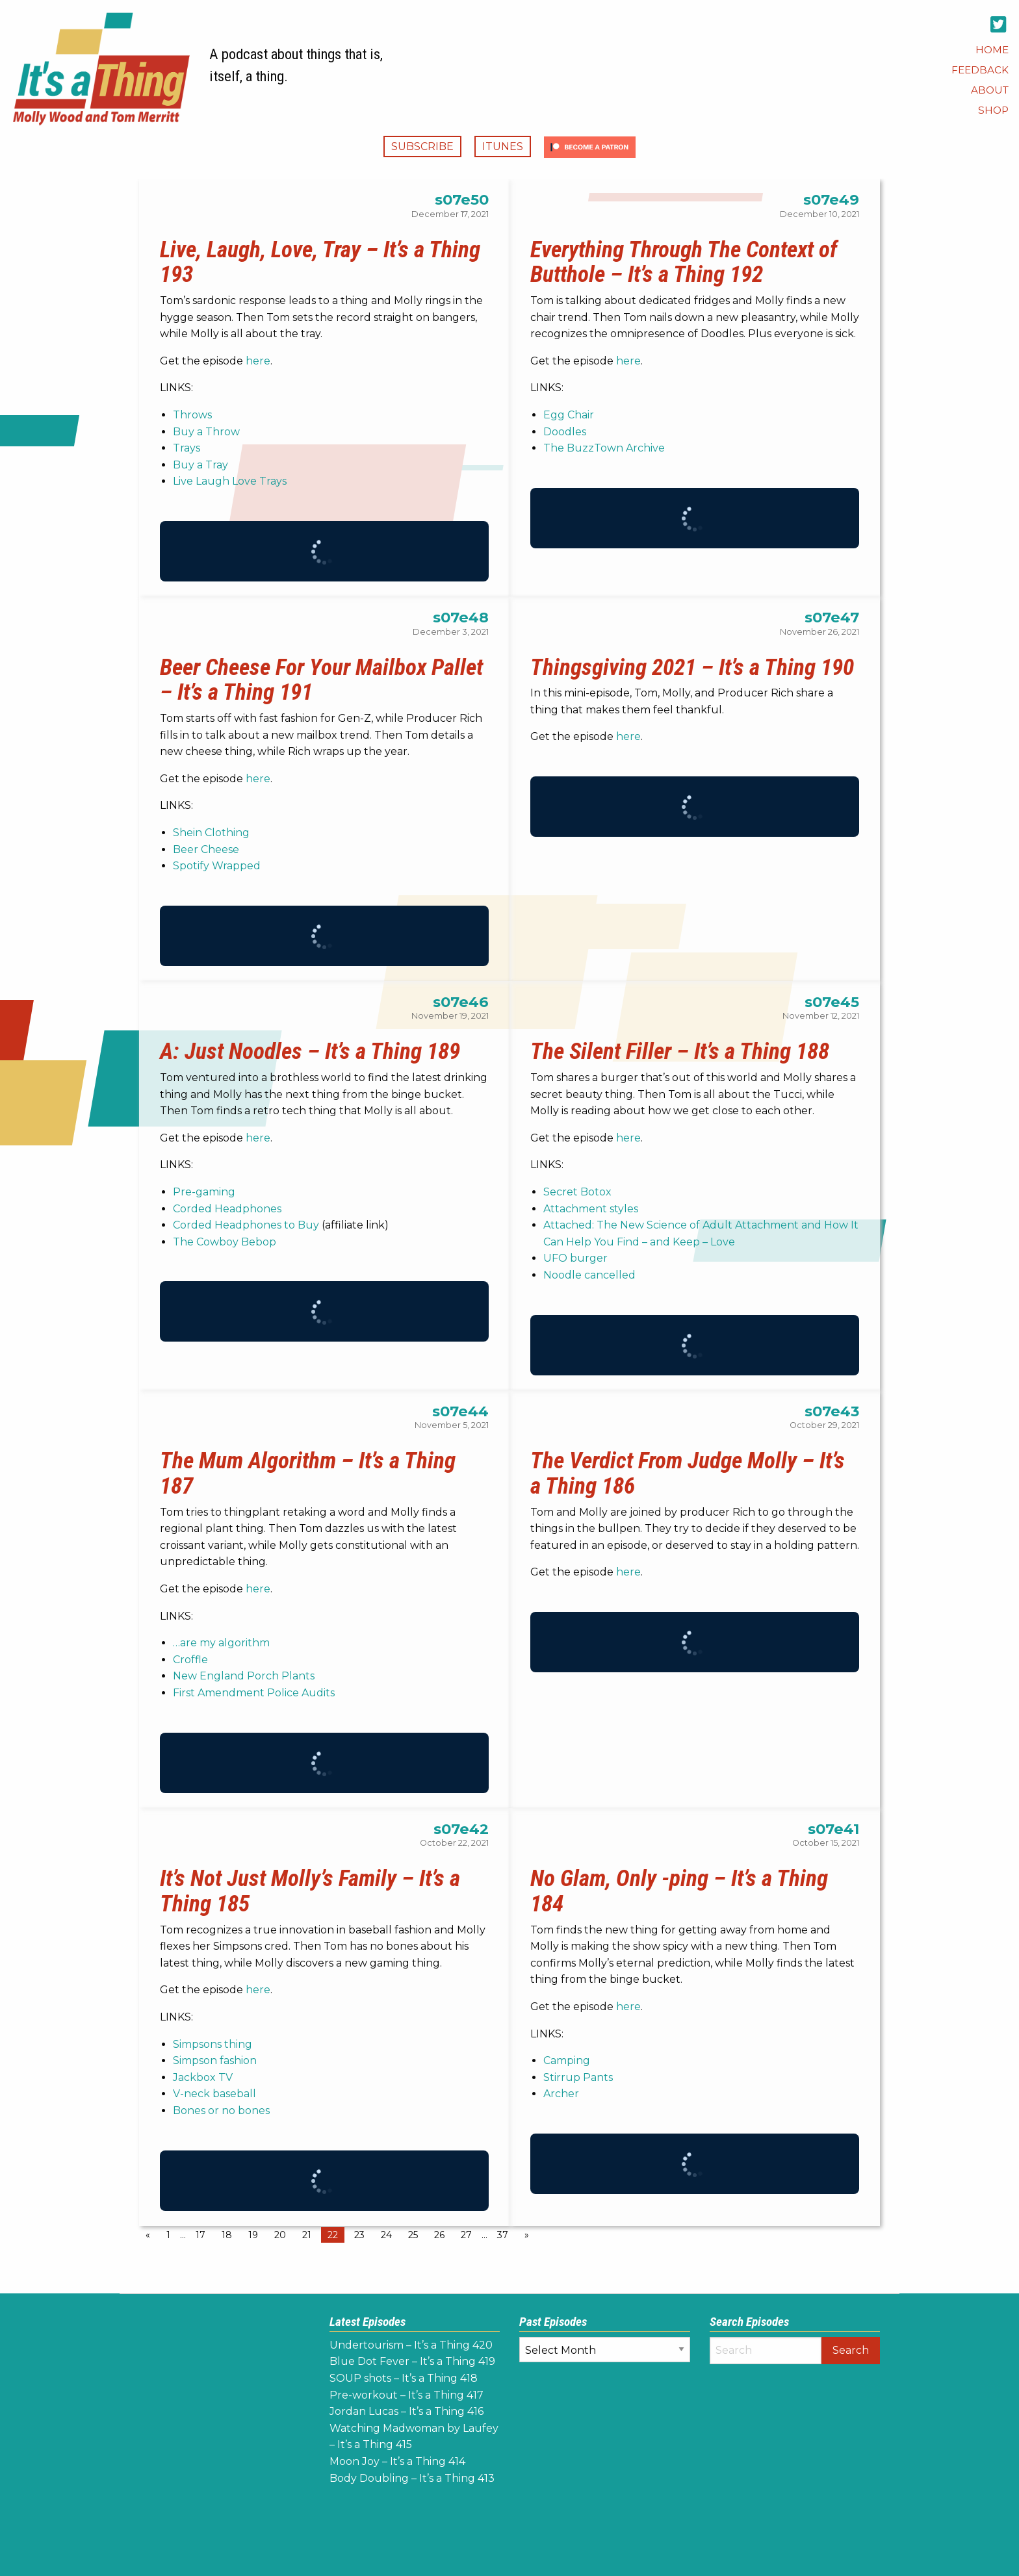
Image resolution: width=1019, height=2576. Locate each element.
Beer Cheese (206, 849)
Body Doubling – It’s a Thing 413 (412, 2478)
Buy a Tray (200, 465)
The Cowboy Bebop (224, 1242)
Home (992, 50)
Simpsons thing (212, 2044)
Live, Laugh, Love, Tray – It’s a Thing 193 (320, 262)
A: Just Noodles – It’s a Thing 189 (310, 1051)
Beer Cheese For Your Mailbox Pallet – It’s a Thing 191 (321, 680)
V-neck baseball (214, 2093)
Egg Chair (568, 415)
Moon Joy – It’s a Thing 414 (397, 2461)
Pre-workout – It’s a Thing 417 (406, 2395)
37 (502, 2235)
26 (439, 2235)
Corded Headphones (227, 1209)
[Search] (766, 2350)
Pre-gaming (204, 1192)
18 (227, 2235)
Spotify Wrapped (217, 866)
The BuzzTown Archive (604, 448)
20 (280, 2235)
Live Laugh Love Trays (230, 481)
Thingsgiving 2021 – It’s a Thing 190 (692, 667)
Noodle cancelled (589, 1275)
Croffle (190, 1659)
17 (200, 2235)
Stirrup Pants (578, 2077)
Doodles (564, 432)
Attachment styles (590, 1209)
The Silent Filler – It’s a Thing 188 (679, 1051)
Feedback (980, 70)
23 (359, 2235)
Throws (192, 415)
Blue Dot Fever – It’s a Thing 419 (412, 2361)
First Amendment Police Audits (254, 1693)
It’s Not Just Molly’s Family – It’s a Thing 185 (310, 1891)
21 (306, 2235)
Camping (566, 2060)
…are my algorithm (221, 1643)
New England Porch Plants (244, 1676)
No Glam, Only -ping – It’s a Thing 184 (679, 1891)
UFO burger (575, 1258)
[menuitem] (992, 50)
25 (413, 2235)
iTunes (502, 146)
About (990, 90)
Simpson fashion (215, 2060)
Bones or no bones (221, 2110)
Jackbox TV (203, 2077)
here (258, 361)
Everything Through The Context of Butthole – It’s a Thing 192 (683, 262)
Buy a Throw (206, 432)
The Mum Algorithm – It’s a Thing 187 (308, 1473)
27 (466, 2235)
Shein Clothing (211, 832)
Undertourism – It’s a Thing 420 (411, 2345)
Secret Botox (577, 1192)
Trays (186, 448)
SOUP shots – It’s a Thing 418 (403, 2378)
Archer (561, 2093)
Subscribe (422, 146)
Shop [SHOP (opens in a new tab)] (993, 110)
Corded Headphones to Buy (246, 1225)
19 (253, 2235)
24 (386, 2235)
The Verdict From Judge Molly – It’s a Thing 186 (687, 1473)
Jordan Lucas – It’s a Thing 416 (406, 2411)
